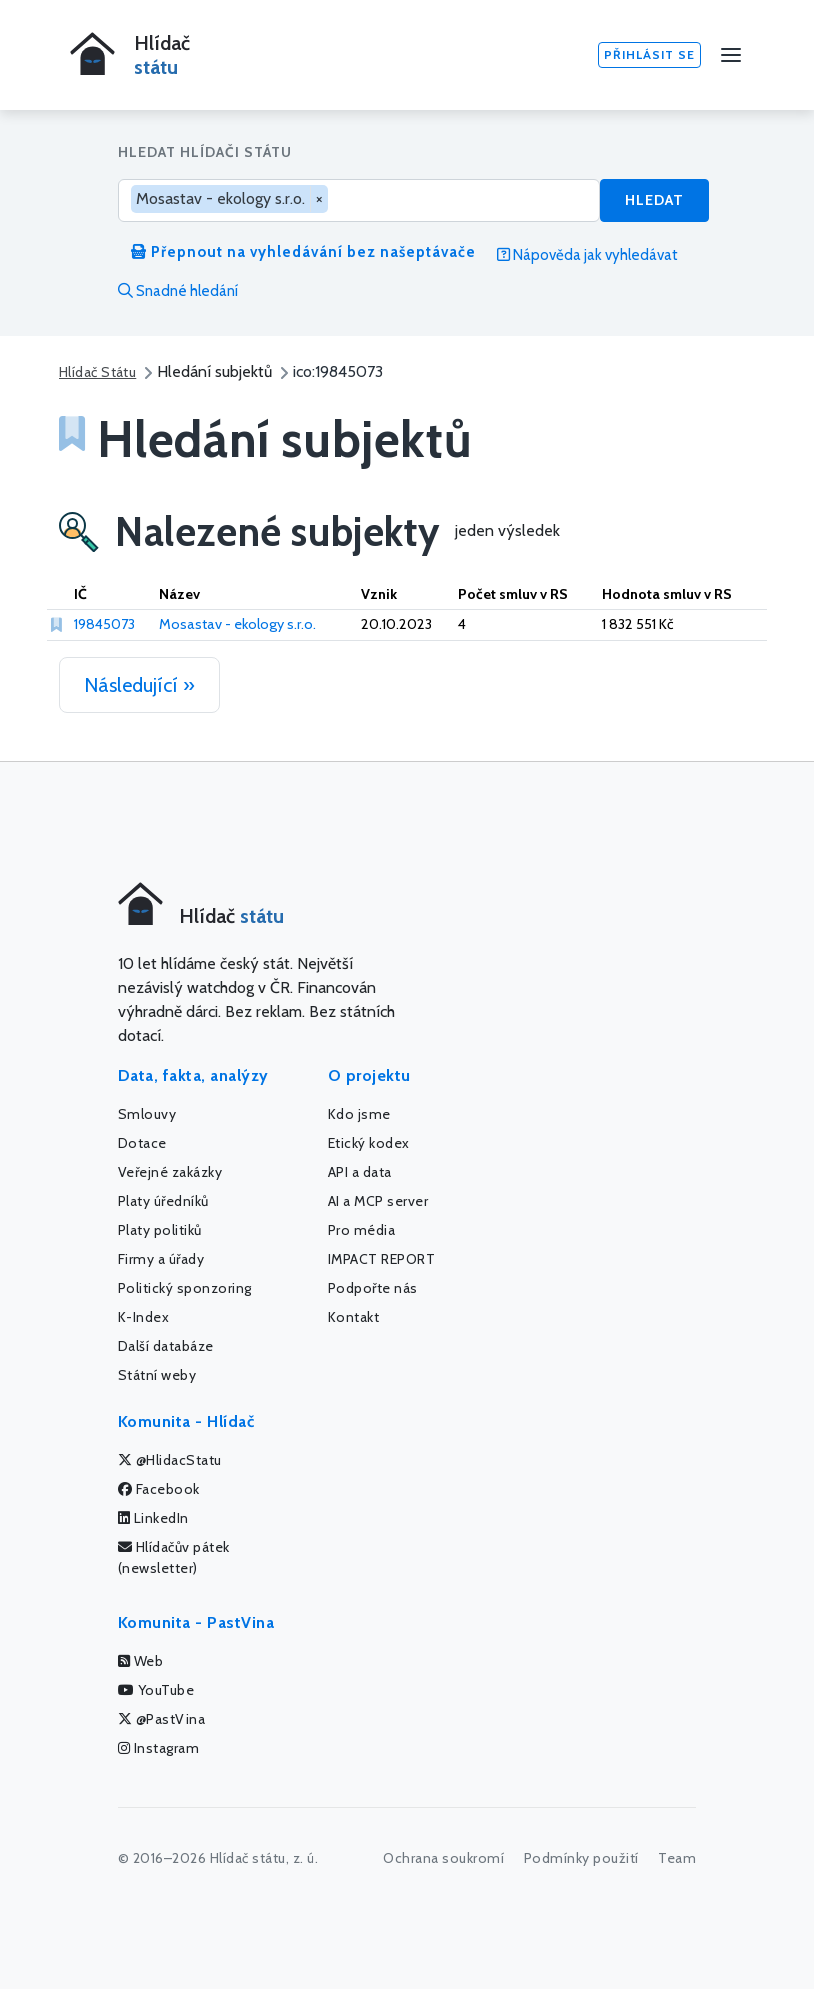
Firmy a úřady (161, 1259)
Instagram (159, 1748)
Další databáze (166, 1346)
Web (141, 1661)
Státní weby (157, 1375)
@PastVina (162, 1719)
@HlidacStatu (170, 1460)
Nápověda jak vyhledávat (587, 255)
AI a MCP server (378, 1201)
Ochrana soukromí (443, 1858)
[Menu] (731, 55)
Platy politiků (160, 1230)
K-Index (144, 1317)
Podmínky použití (581, 1858)
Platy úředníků (163, 1201)
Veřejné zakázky (170, 1172)
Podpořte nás (373, 1288)
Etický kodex (369, 1143)
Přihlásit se (649, 54)
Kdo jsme (359, 1114)
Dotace (142, 1143)
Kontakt (354, 1317)
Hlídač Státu (97, 372)
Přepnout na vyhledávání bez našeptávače (303, 252)
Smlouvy (147, 1114)
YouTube (156, 1690)
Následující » (139, 685)
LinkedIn (153, 1518)
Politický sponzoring (185, 1288)
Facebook (159, 1489)
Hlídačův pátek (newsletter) (174, 1557)
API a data (360, 1172)
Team (677, 1858)
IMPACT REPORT (382, 1259)
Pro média (362, 1230)
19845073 (104, 624)
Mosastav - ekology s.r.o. (237, 624)
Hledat (654, 200)
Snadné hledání (178, 291)
